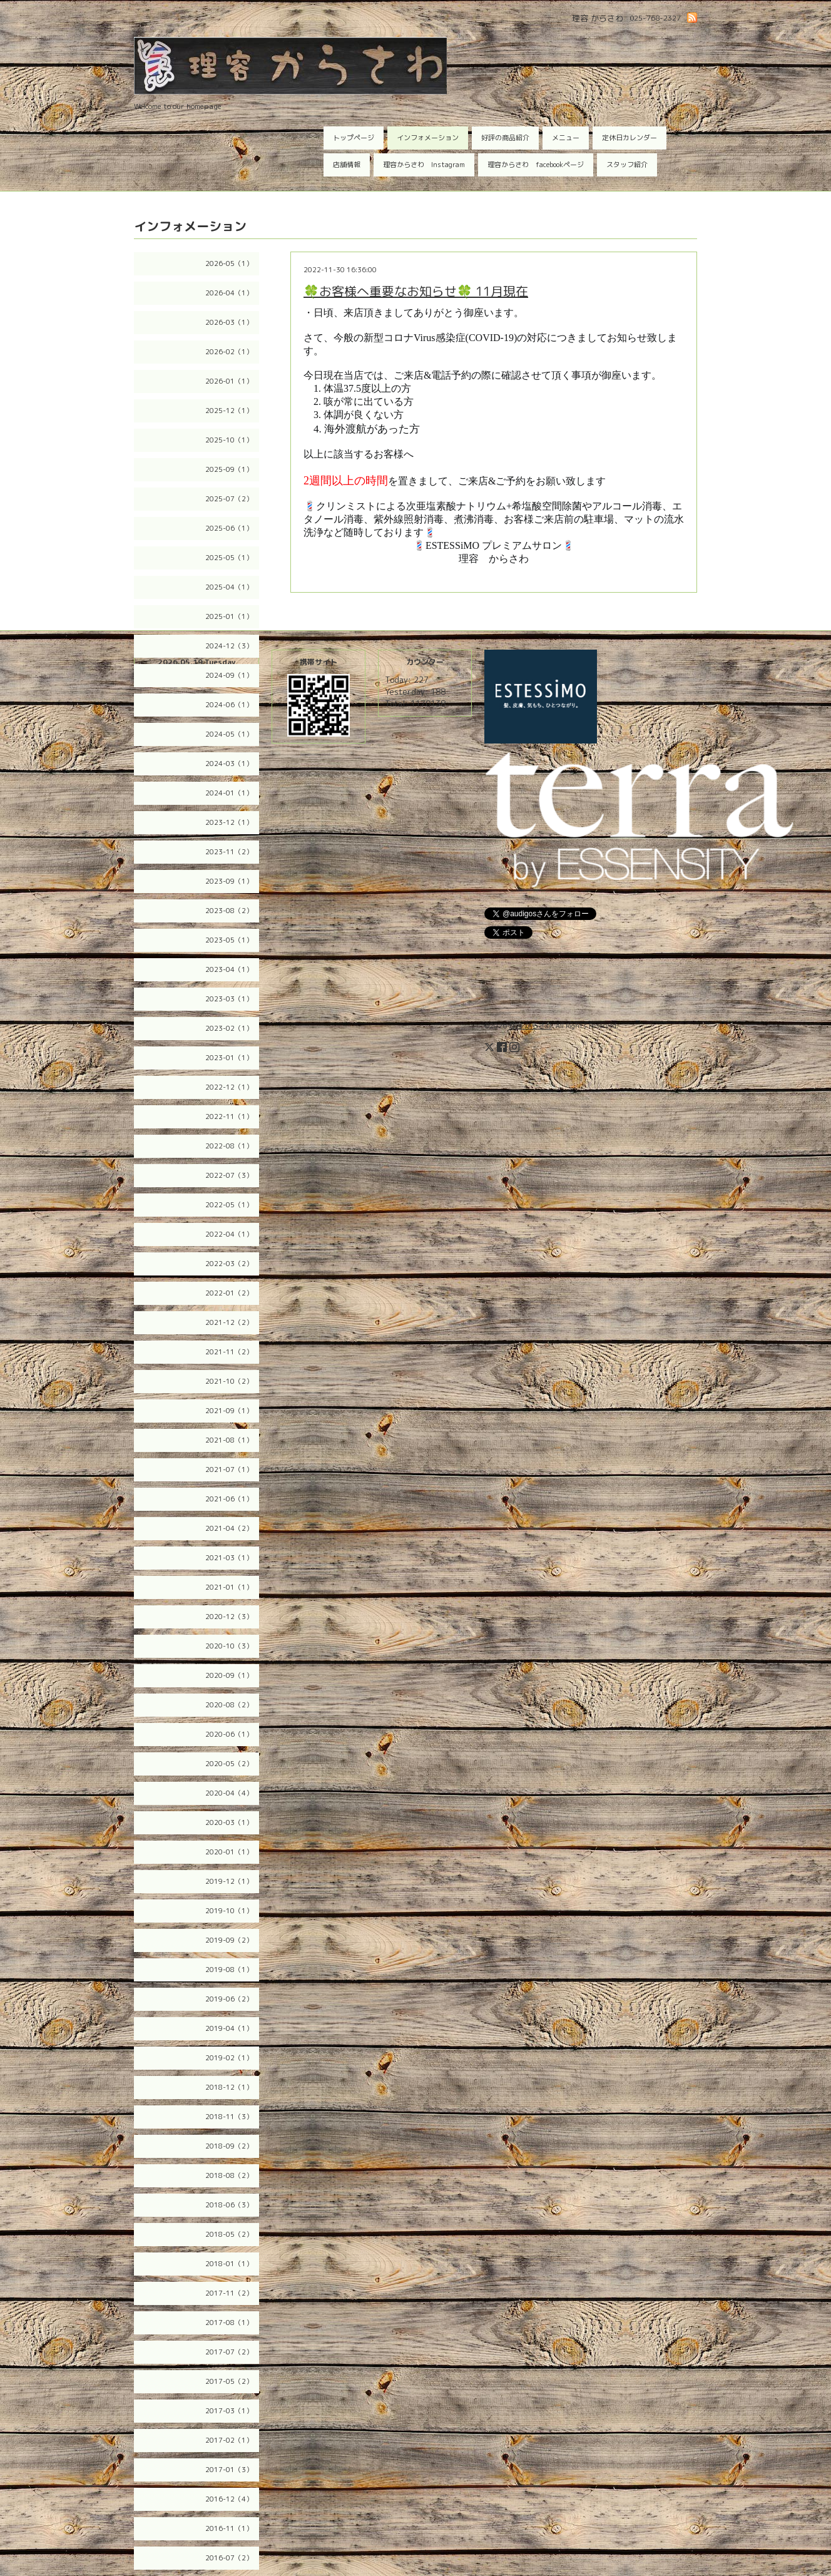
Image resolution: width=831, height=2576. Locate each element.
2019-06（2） (229, 1999)
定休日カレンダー (629, 138)
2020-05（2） (229, 1764)
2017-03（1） (229, 2411)
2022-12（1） (229, 1087)
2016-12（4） (229, 2499)
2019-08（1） (229, 1970)
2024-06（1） (229, 705)
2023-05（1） (229, 940)
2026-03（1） (229, 322)
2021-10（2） (229, 1381)
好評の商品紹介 (505, 138)
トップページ (353, 138)
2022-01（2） (229, 1293)
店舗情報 (346, 165)
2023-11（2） (229, 852)
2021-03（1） (229, 1558)
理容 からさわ (530, 1026)
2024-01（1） (229, 793)
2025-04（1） (229, 587)
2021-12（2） (229, 1322)
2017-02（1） (229, 2440)
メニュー (565, 138)
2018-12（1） (229, 2087)
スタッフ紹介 (627, 165)
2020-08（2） (229, 1705)
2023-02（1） (229, 1028)
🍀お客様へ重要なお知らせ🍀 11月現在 (415, 291)
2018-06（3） (229, 2205)
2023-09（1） (229, 881)
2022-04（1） (229, 1234)
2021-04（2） (229, 1528)
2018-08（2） (229, 2175)
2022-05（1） (229, 1205)
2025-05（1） (229, 558)
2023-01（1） (229, 1058)
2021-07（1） (229, 1469)
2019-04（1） (229, 2028)
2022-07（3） (229, 1175)
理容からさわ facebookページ (535, 165)
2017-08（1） (229, 2323)
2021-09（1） (229, 1411)
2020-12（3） (229, 1617)
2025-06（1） (229, 528)
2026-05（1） (229, 263)
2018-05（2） (229, 2234)
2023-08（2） (229, 911)
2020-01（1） (229, 1852)
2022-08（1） (229, 1146)
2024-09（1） (229, 675)
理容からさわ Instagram (424, 165)
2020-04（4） (229, 1793)
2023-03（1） (229, 999)
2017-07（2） (229, 2352)
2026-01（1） (229, 381)
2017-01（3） (229, 2470)
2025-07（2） (229, 499)
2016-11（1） (229, 2528)
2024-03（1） (229, 764)
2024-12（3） (229, 646)
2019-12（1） (229, 1881)
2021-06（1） (229, 1499)
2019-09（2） (229, 1940)
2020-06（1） (229, 1734)
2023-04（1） (229, 969)
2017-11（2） (229, 2293)
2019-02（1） (229, 2058)
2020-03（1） (229, 1822)
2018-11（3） (229, 2117)
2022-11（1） (229, 1117)
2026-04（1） (229, 293)
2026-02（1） (229, 352)
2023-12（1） (229, 822)
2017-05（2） (229, 2381)
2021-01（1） (229, 1587)
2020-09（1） (229, 1675)
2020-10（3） (229, 1646)
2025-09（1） (229, 469)
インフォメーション (428, 138)
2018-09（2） (229, 2146)
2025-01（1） (229, 616)
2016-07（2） (229, 2558)
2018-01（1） (229, 2264)
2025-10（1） (229, 440)
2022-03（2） (229, 1264)
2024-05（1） (229, 734)
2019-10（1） (229, 1911)
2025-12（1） (229, 411)
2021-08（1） (229, 1440)
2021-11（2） (229, 1352)
